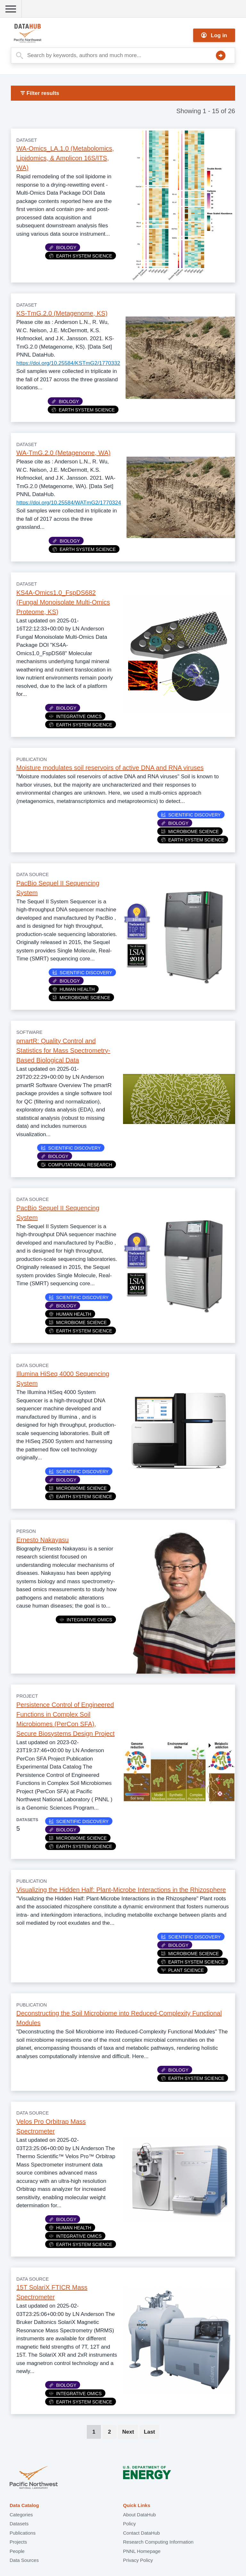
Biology (62, 247)
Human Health (73, 989)
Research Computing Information (158, 2542)
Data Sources (24, 2560)
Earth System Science (80, 255)
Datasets (19, 2523)
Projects (18, 2542)
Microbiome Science (190, 831)
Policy (129, 2523)
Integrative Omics (75, 716)
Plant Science (182, 1970)
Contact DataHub (141, 2533)
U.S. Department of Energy (147, 2478)
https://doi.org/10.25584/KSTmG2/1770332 (68, 363)
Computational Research (76, 1164)
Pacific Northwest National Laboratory (34, 2478)
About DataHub (139, 2514)
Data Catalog (24, 2505)
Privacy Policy (138, 2560)
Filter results (39, 93)
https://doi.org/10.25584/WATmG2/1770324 (68, 503)
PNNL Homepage (141, 2551)
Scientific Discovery (191, 814)
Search (221, 55)
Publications (23, 2533)
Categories (21, 2514)
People (17, 2551)
